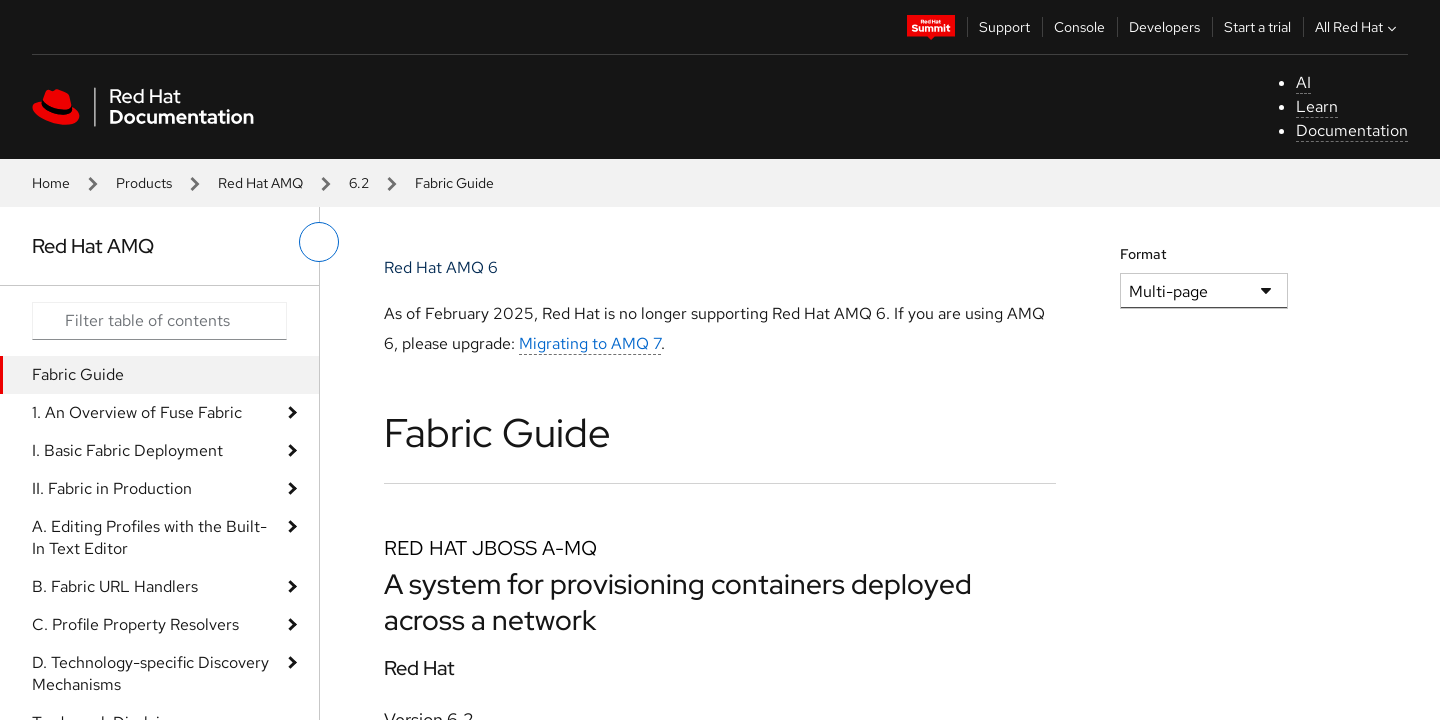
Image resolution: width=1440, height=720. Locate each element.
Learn (1317, 106)
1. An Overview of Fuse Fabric (137, 412)
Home (51, 183)
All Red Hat (1358, 27)
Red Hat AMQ (260, 183)
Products (144, 183)
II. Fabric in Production (112, 488)
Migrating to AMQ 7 (590, 343)
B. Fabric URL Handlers (115, 586)
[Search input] (159, 321)
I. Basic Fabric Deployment (127, 450)
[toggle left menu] (319, 242)
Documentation (1352, 130)
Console (1079, 27)
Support (1004, 27)
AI (1303, 82)
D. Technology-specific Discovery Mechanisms (150, 673)
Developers (1164, 27)
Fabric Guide (78, 374)
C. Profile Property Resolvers (135, 624)
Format (1143, 254)
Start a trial (1257, 27)
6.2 (359, 183)
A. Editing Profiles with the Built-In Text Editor (149, 537)
